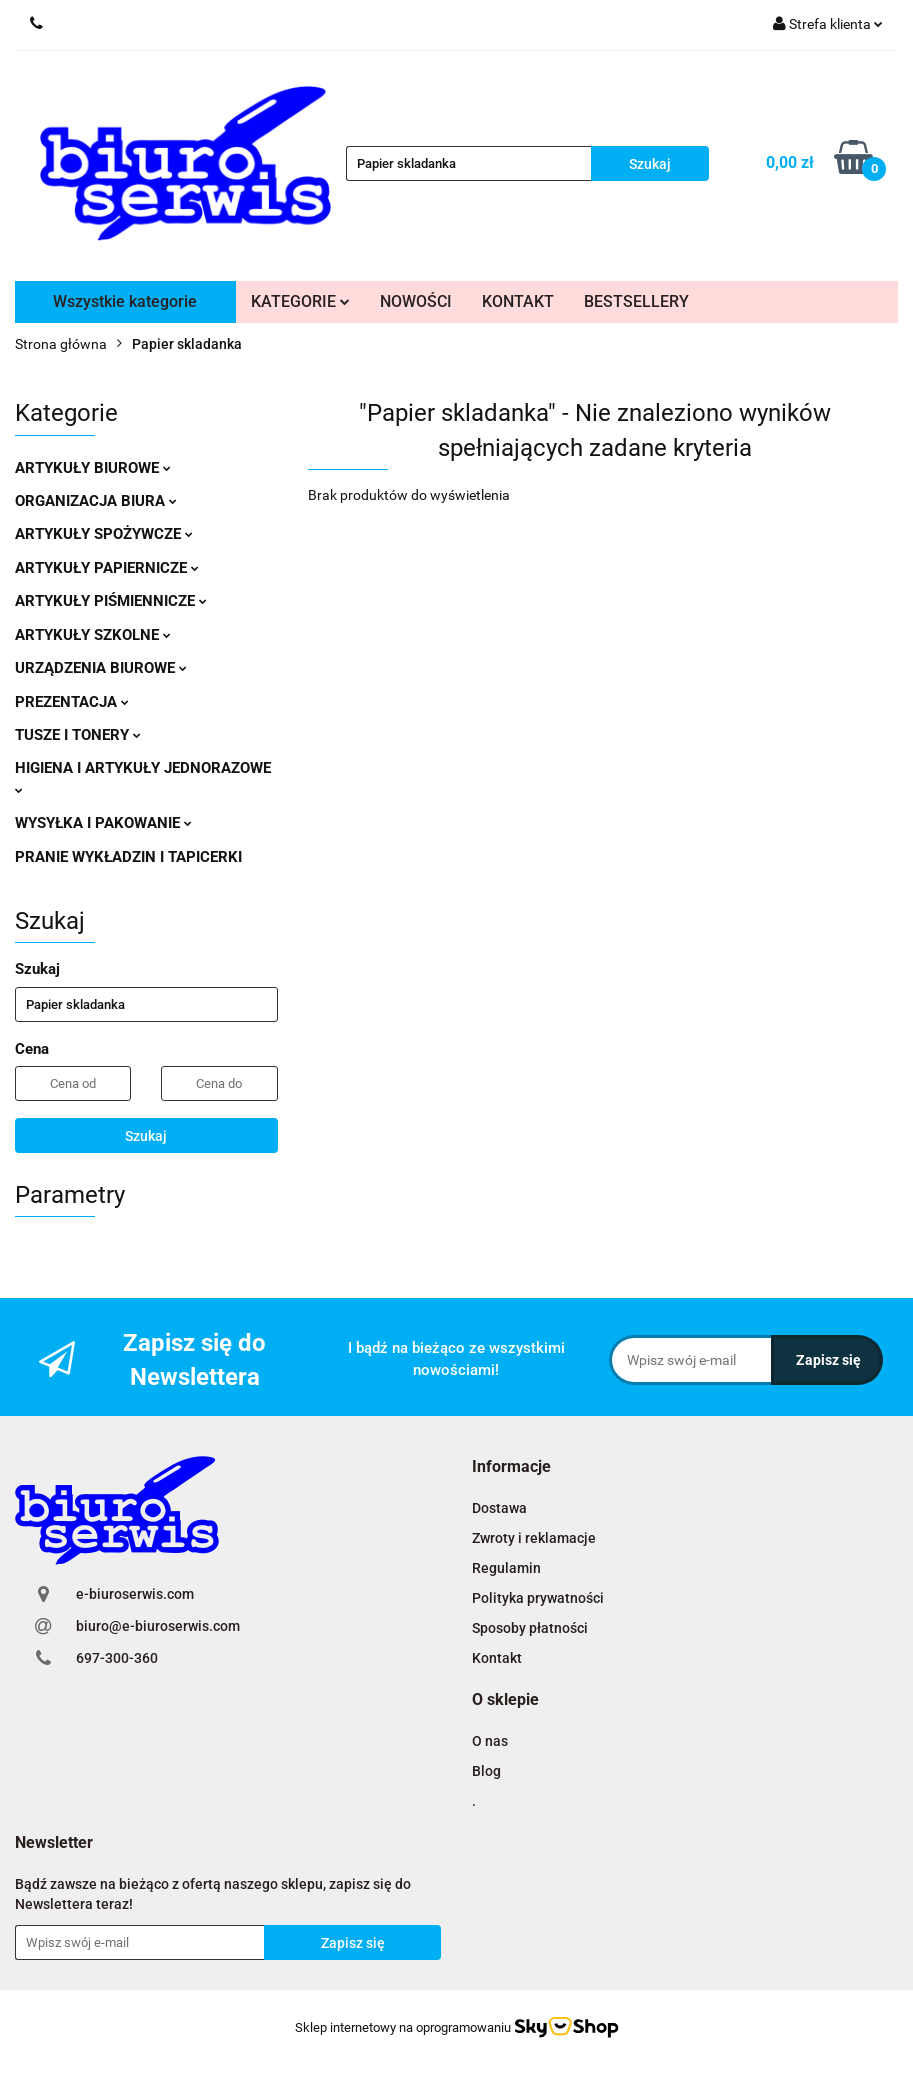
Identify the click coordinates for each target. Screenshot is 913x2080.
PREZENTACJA (72, 702)
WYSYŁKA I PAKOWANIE (103, 823)
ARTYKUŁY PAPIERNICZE (107, 568)
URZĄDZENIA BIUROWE (101, 668)
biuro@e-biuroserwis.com (158, 1626)
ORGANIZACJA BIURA (96, 501)
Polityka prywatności (538, 1598)
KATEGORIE (300, 301)
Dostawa (499, 1508)
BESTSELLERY (636, 301)
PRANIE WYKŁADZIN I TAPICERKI (128, 857)
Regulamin (506, 1568)
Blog (486, 1771)
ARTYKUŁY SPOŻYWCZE (104, 534)
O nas (490, 1741)
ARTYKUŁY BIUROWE (93, 468)
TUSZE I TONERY (78, 735)
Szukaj (146, 1136)
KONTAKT (518, 301)
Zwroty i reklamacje (534, 1538)
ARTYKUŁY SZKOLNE (93, 635)
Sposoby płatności (530, 1628)
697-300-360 (117, 1658)
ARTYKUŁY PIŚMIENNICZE (111, 601)
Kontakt (497, 1658)
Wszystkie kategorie (125, 301)
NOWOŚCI (416, 301)
